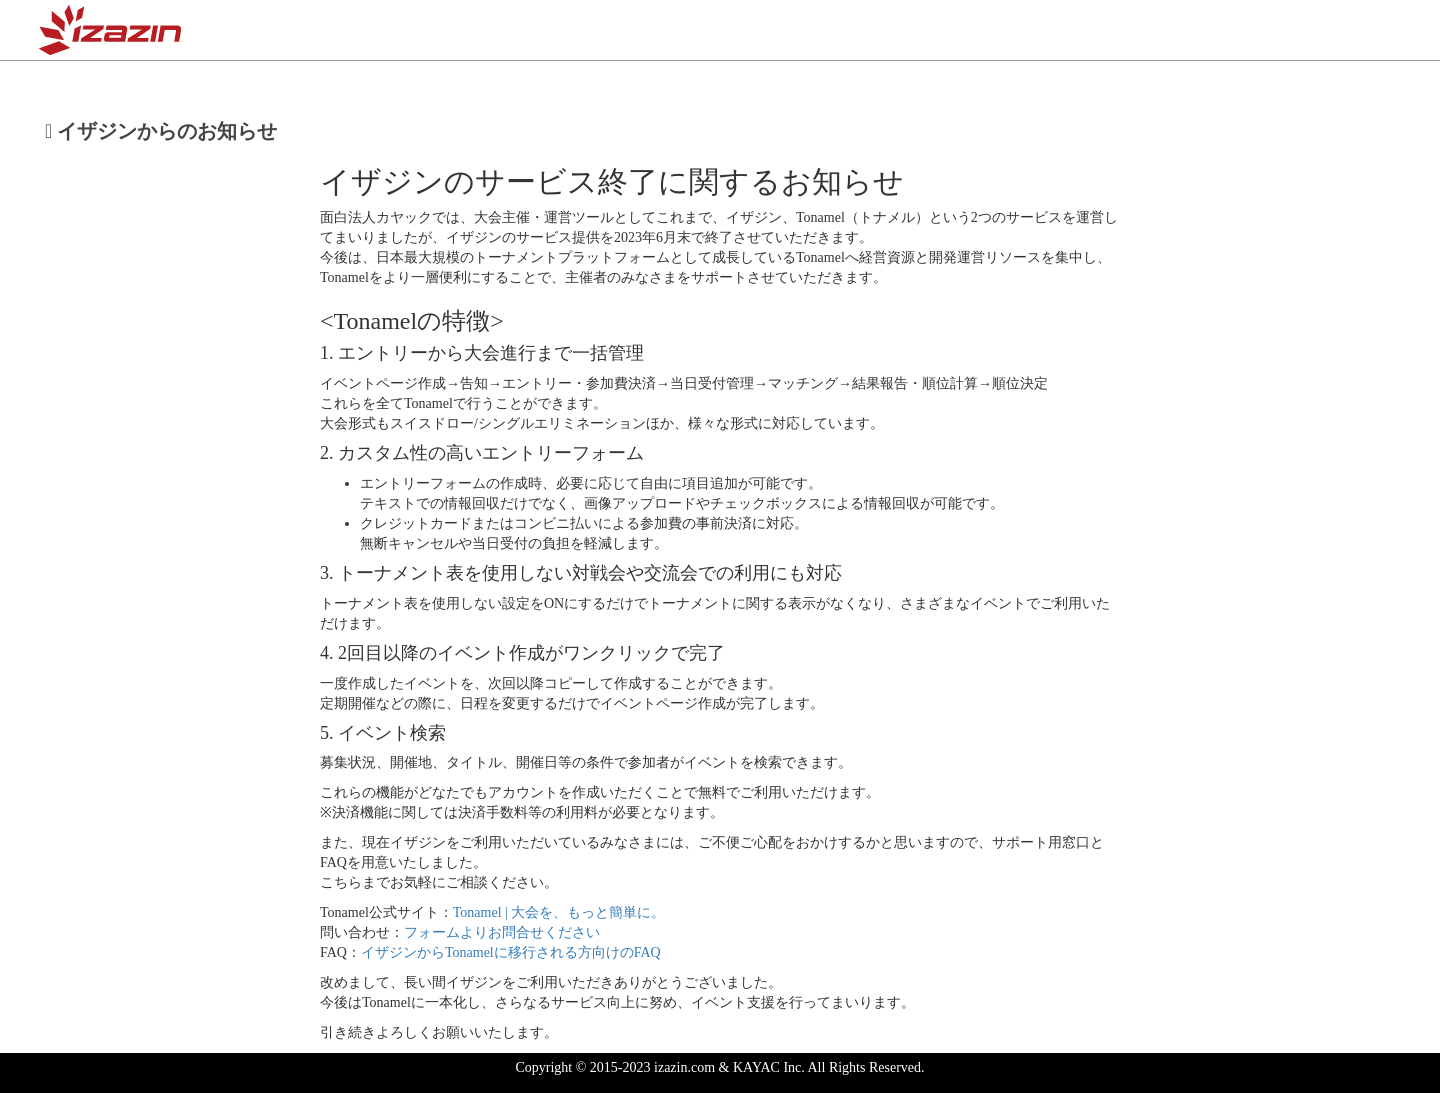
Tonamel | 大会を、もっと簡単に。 (559, 912)
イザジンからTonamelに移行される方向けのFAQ (511, 952)
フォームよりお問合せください (502, 932)
